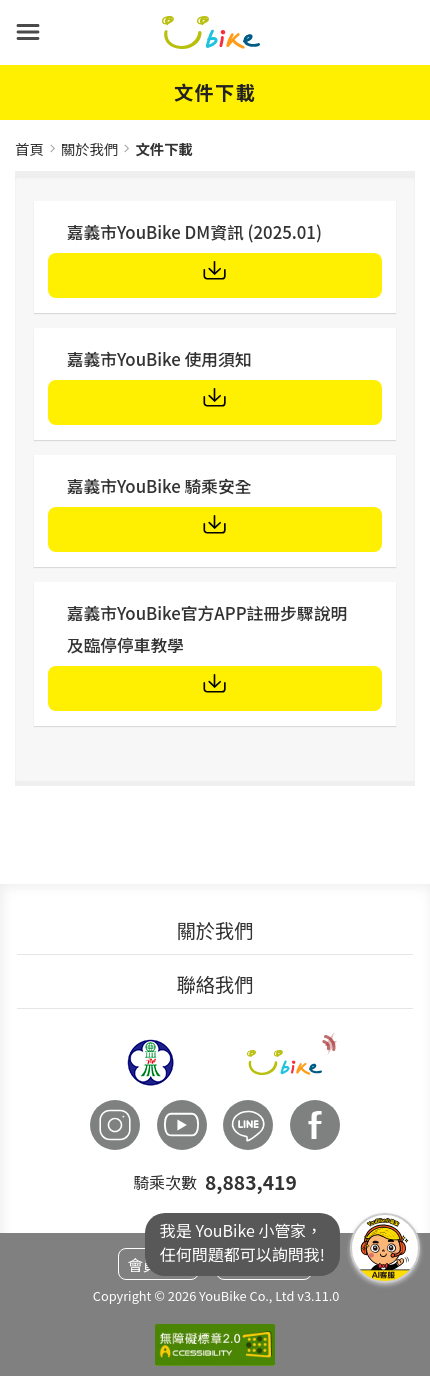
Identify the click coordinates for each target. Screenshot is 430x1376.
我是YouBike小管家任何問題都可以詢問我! (385, 1248)
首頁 (29, 148)
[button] (28, 32)
